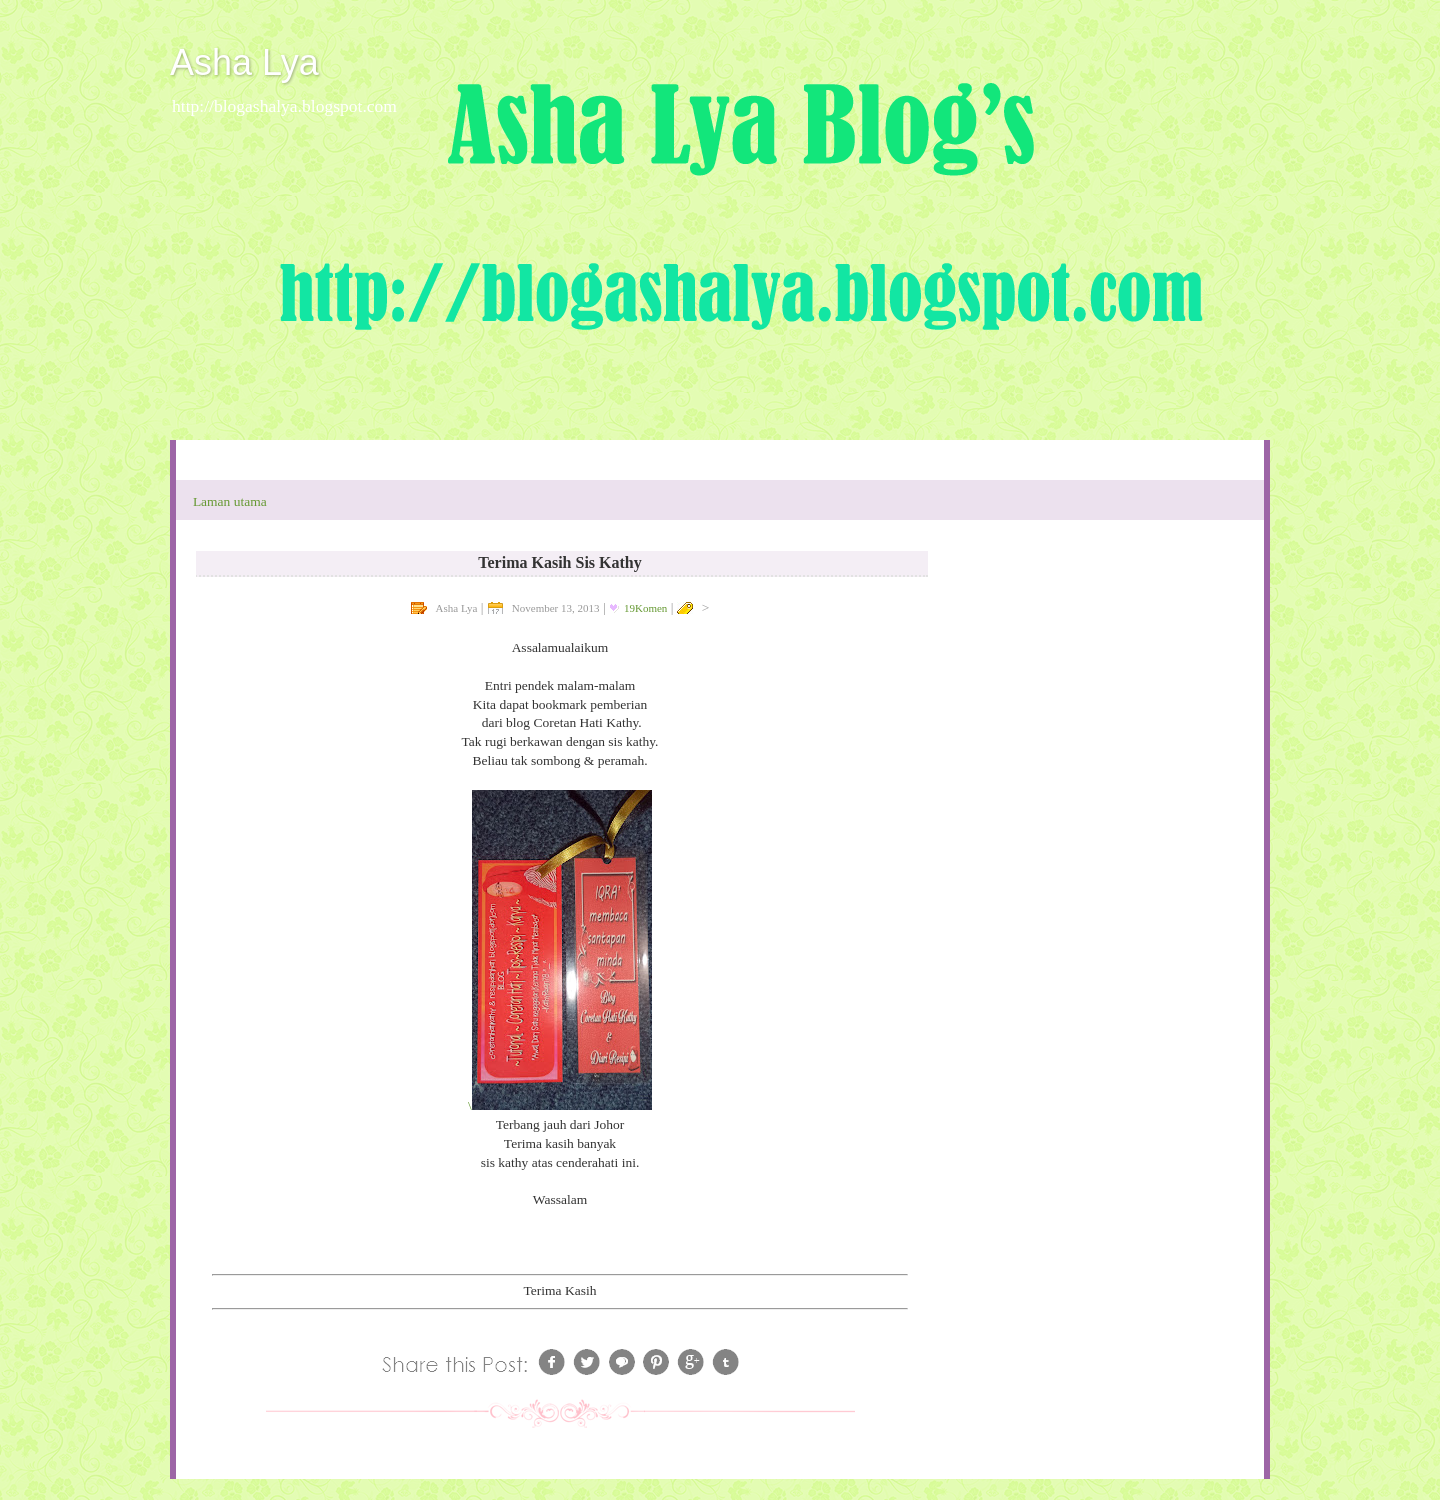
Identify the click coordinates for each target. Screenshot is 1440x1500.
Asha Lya (244, 62)
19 (645, 608)
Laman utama (230, 501)
